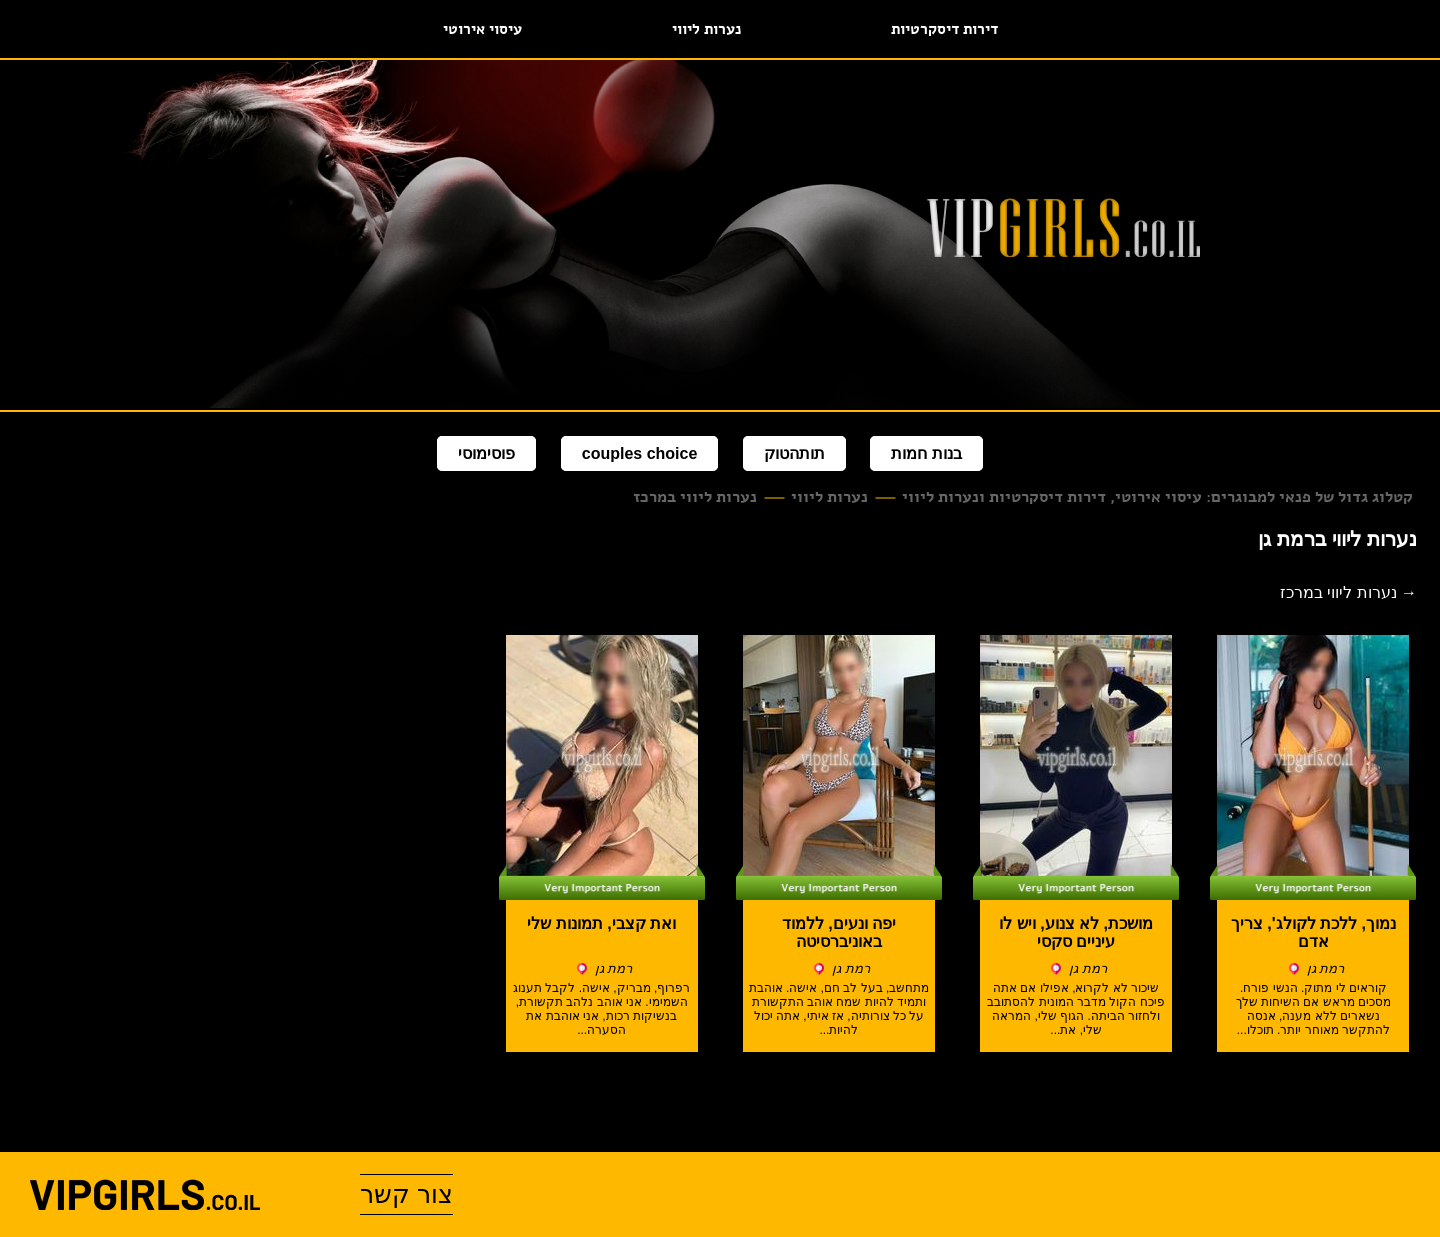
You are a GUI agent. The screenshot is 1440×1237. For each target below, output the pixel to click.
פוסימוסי (486, 453)
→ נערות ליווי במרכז (1348, 592)
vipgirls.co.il (145, 1194)
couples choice (640, 453)
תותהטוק (794, 453)
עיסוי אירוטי (482, 29)
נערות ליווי (706, 29)
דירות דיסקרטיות (944, 29)
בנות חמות (926, 453)
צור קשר (406, 1194)
